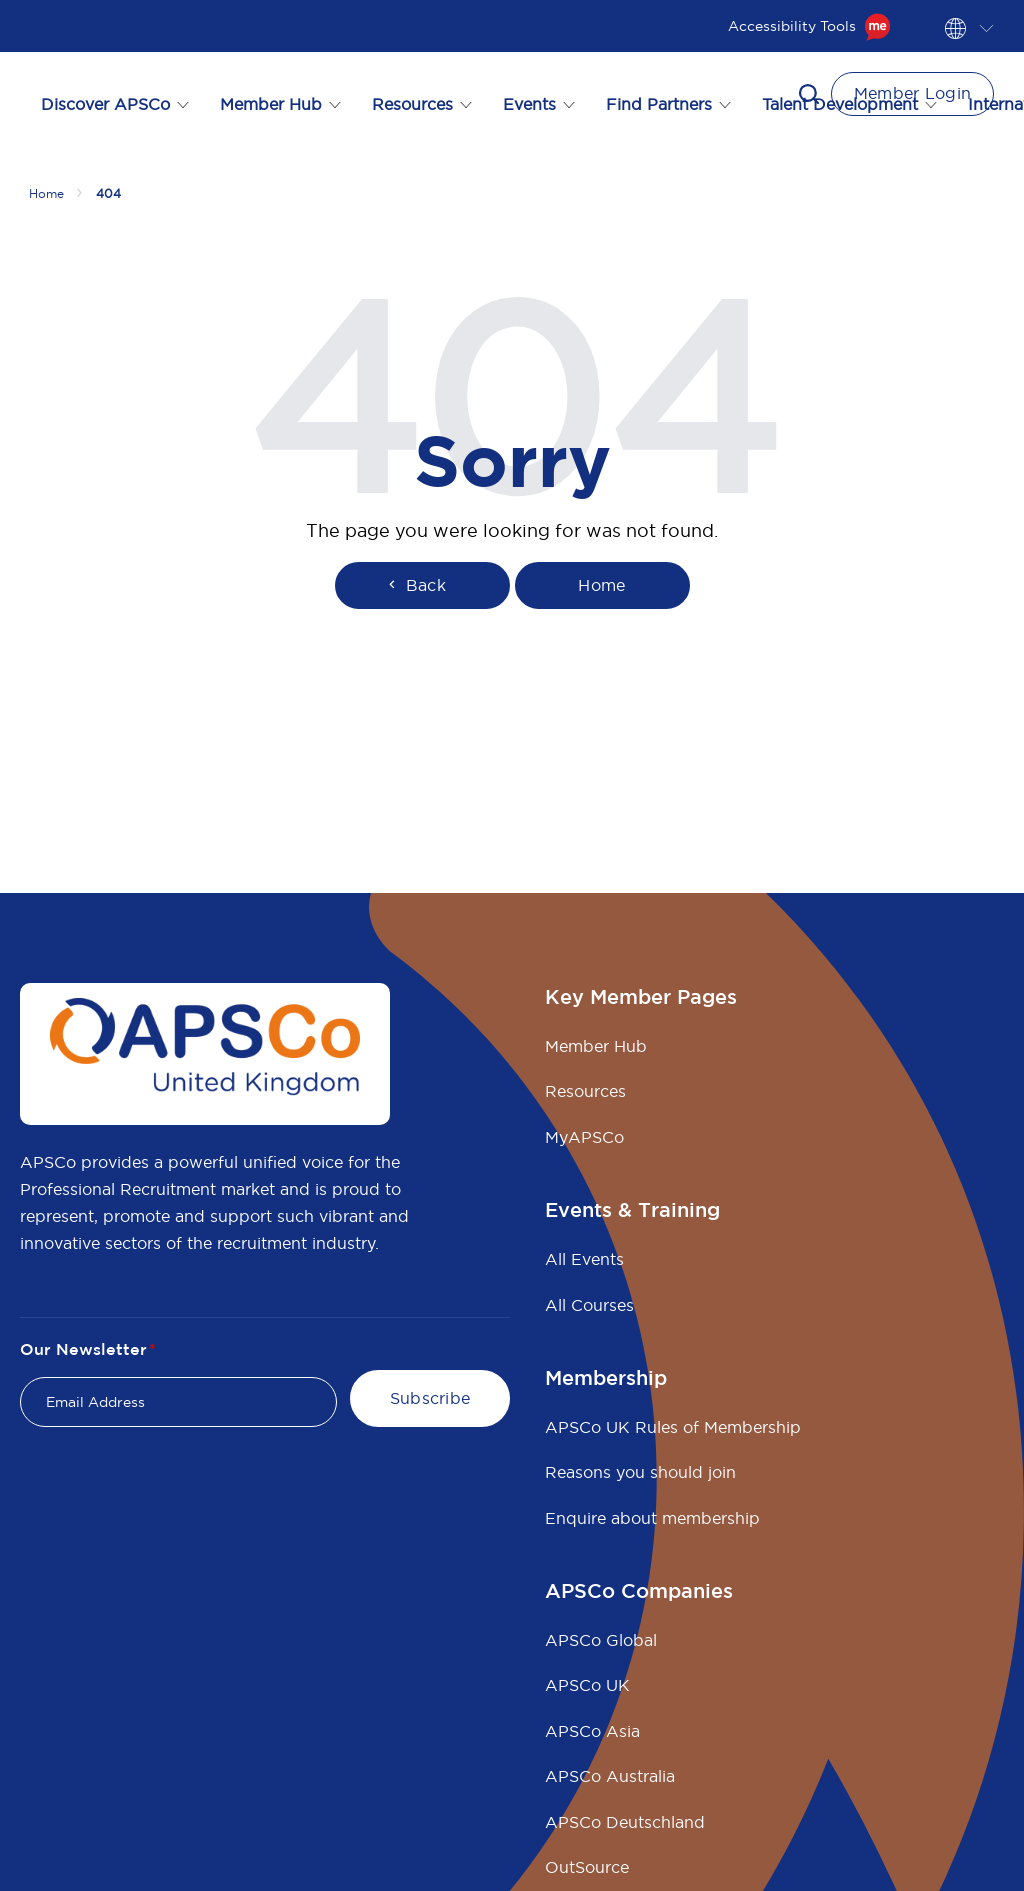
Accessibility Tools (809, 26)
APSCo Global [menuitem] (601, 1640)
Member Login (913, 93)
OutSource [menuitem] (587, 1867)
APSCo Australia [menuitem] (610, 1776)
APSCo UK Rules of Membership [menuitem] (673, 1427)
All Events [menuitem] (584, 1259)
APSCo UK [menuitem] (587, 1685)
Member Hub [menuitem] (596, 1046)
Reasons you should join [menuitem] (640, 1472)
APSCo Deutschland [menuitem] (625, 1822)
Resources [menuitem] (585, 1091)
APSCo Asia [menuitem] (592, 1731)
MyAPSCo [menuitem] (584, 1137)
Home (601, 585)
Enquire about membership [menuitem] (652, 1518)
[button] (809, 94)
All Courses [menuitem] (589, 1305)
